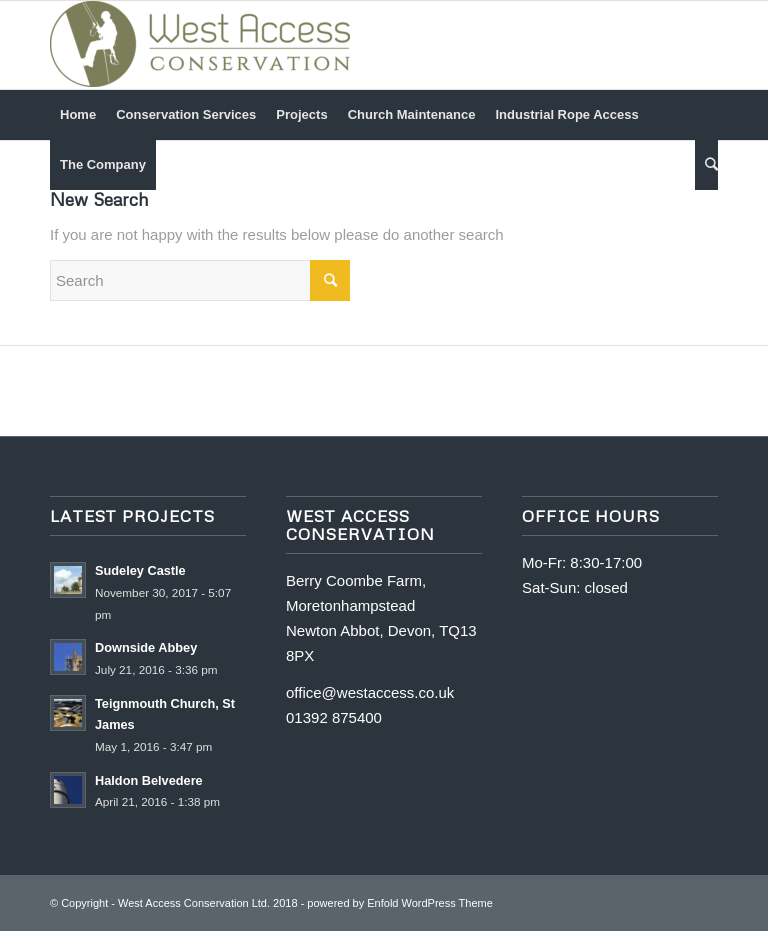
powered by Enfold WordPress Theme (399, 903)
